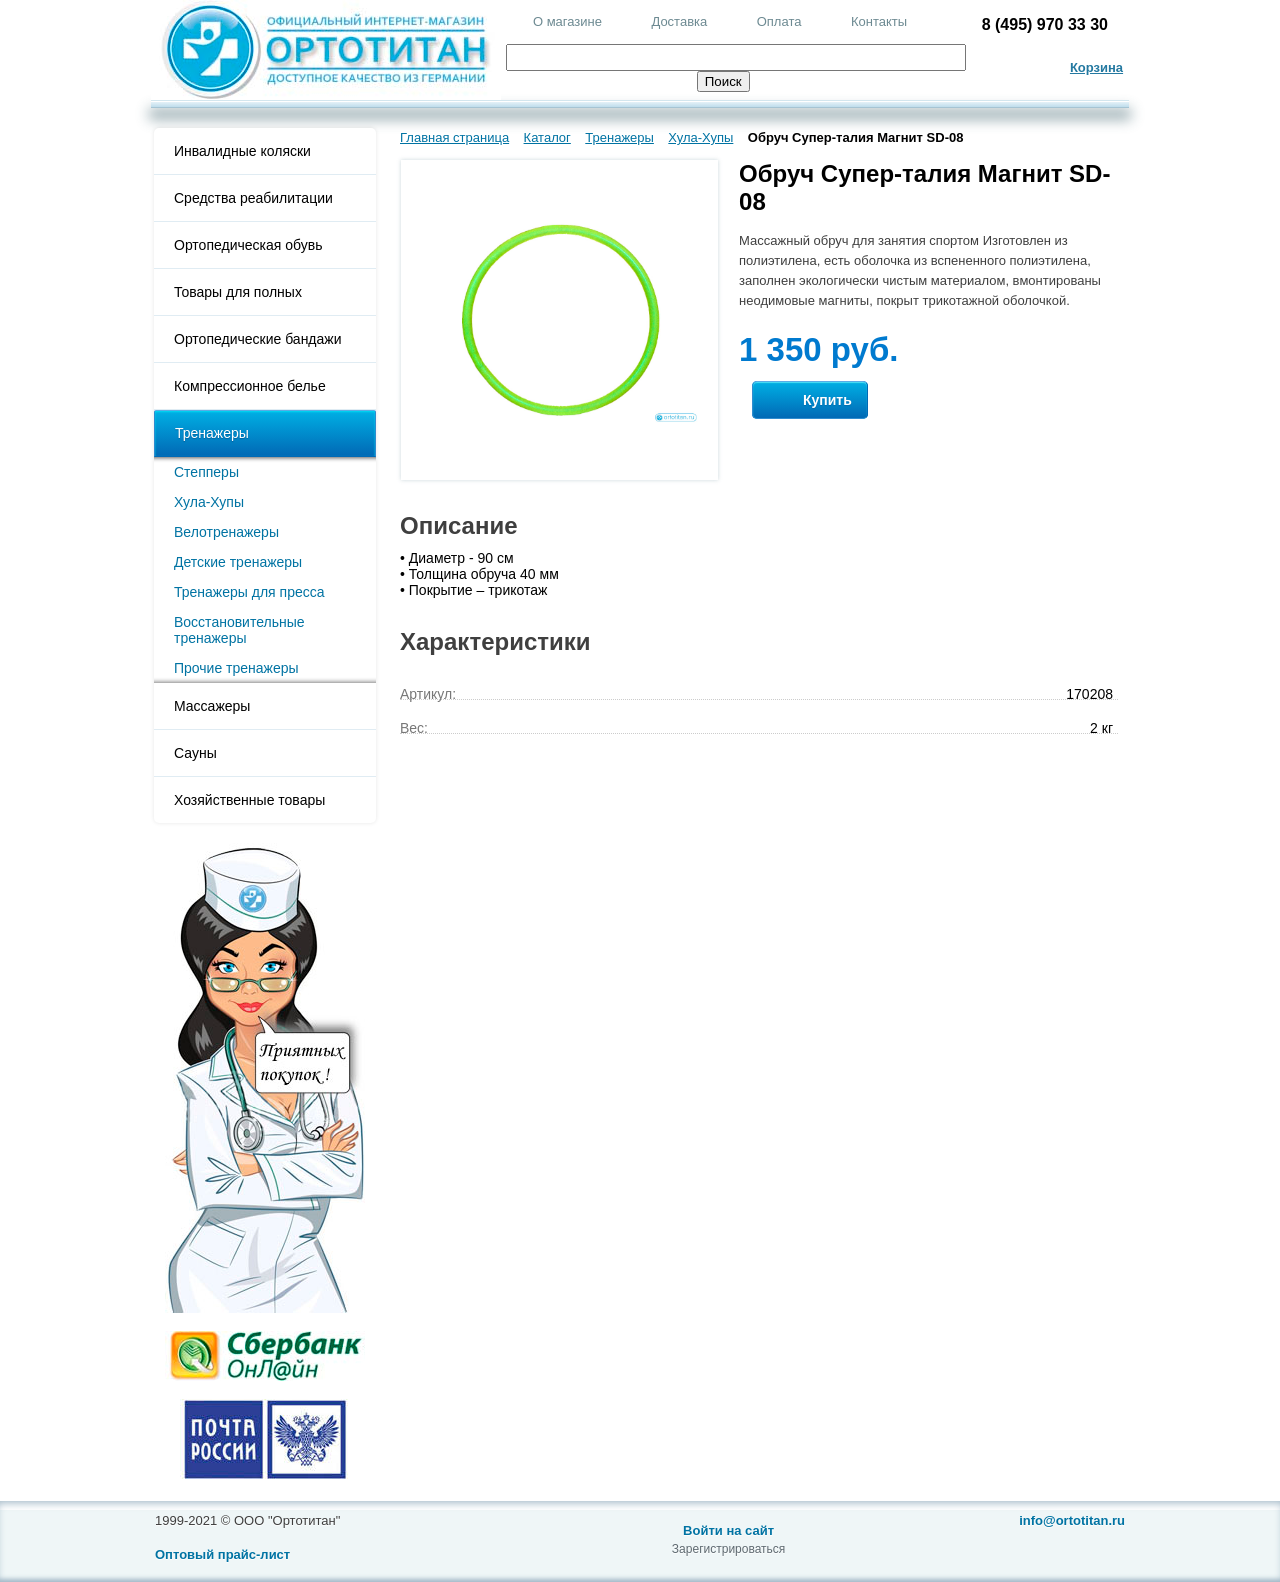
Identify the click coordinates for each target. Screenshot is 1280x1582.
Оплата (779, 21)
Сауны (195, 753)
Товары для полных (238, 292)
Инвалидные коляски (242, 151)
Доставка (679, 21)
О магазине (567, 21)
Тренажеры (212, 433)
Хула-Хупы (209, 502)
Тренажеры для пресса (249, 592)
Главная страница (454, 137)
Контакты (879, 21)
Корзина (1096, 67)
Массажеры (212, 706)
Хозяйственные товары (249, 800)
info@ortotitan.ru (1072, 1520)
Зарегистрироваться (728, 1549)
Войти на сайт (728, 1530)
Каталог (547, 137)
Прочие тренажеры (236, 668)
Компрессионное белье (250, 386)
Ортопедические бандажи (258, 339)
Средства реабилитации (253, 198)
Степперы (206, 472)
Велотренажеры (226, 532)
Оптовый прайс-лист (222, 1554)
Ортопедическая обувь (248, 245)
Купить (810, 400)
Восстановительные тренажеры (239, 630)
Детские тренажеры (238, 562)
